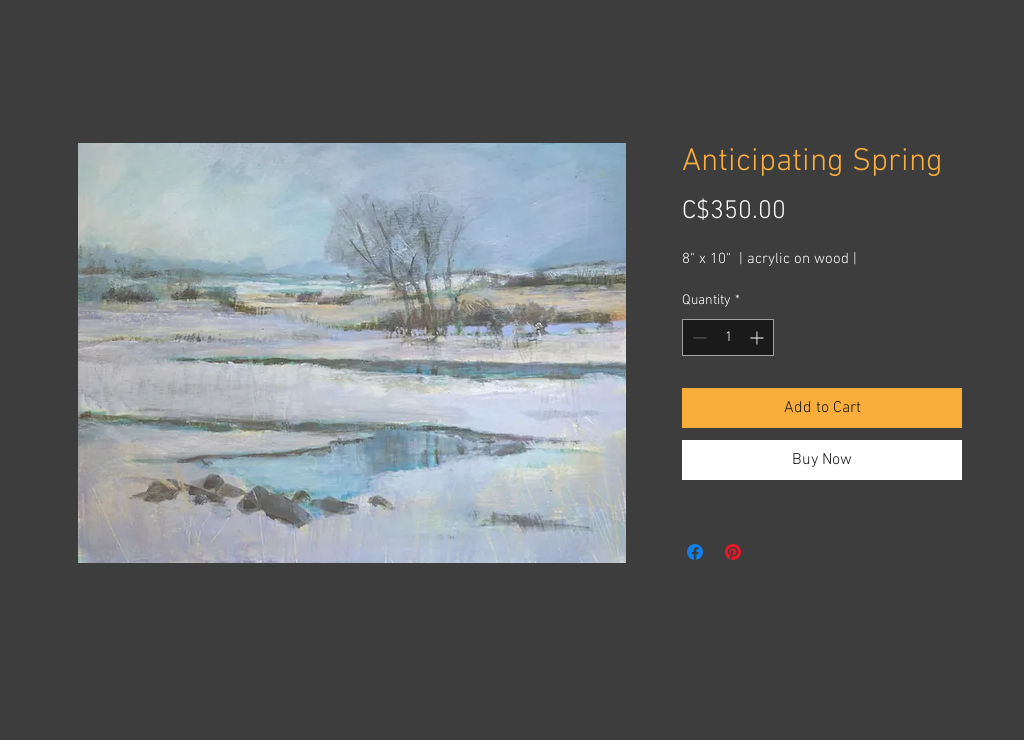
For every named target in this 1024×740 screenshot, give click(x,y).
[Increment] (758, 337)
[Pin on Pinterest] (733, 552)
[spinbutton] (728, 337)
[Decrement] (697, 337)
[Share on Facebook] (695, 552)
